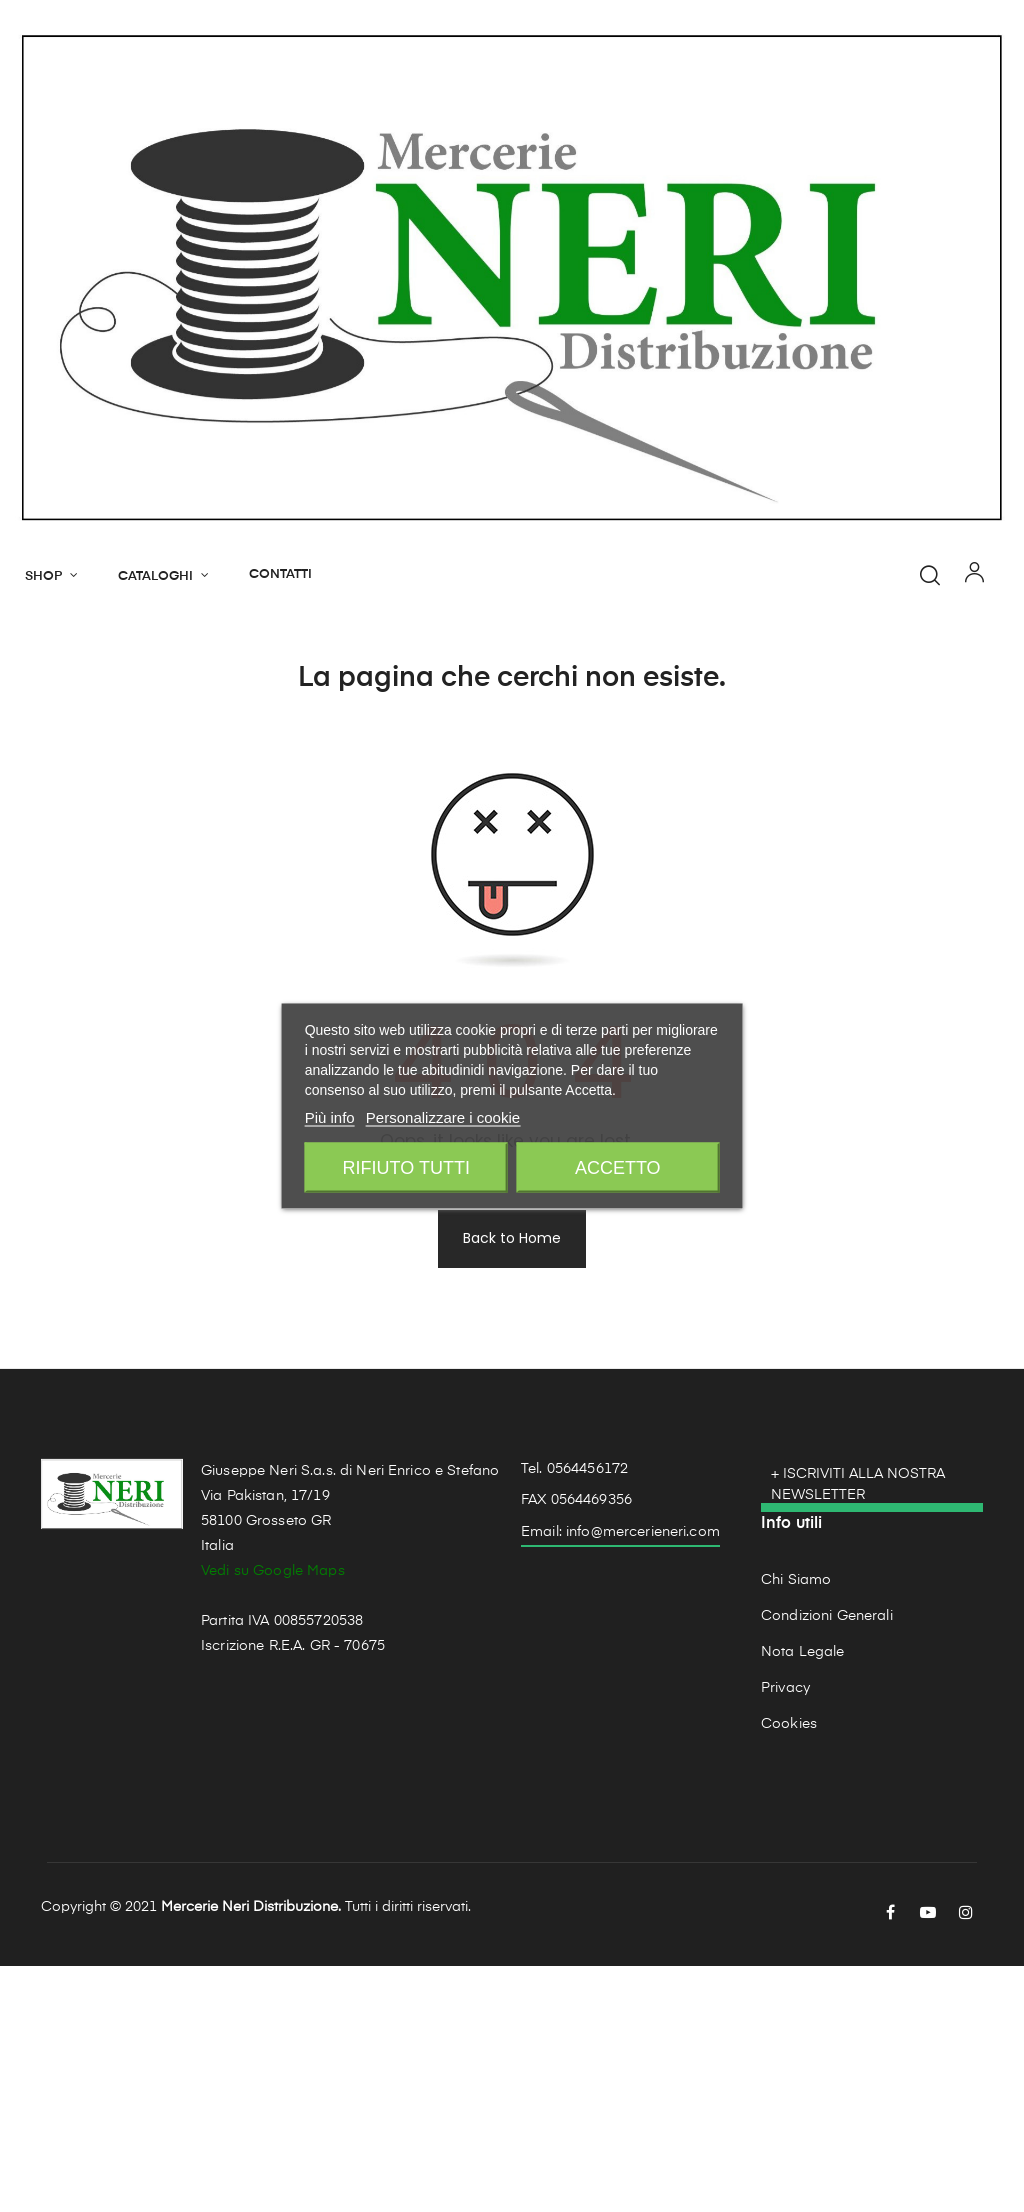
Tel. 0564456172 (574, 1714)
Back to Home (512, 1484)
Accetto (618, 1168)
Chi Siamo (796, 1826)
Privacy (785, 1934)
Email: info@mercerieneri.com (620, 1778)
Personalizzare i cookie (443, 1117)
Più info (330, 1117)
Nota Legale (803, 1898)
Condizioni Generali (827, 1862)
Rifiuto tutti (406, 1168)
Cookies (789, 1970)
